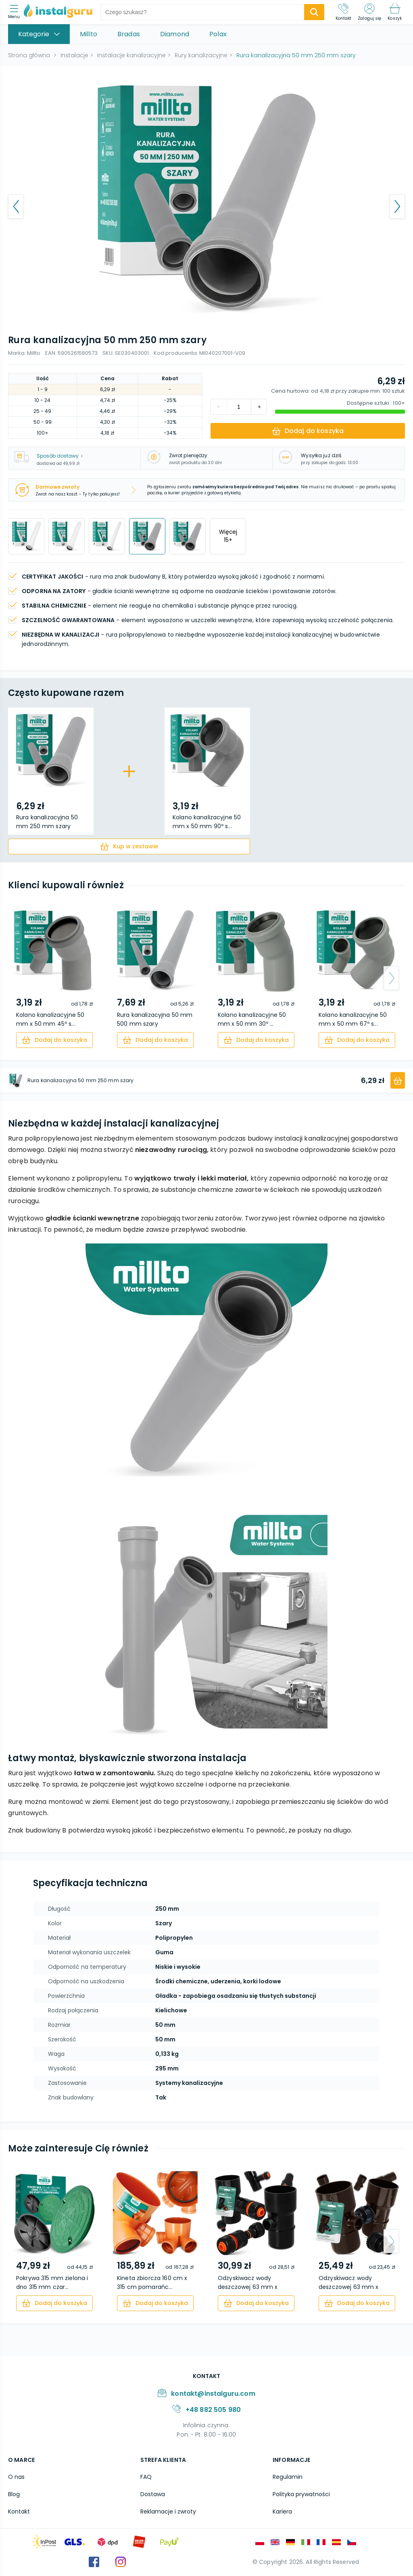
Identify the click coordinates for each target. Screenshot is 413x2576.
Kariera (282, 2511)
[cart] (129, 846)
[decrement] (259, 406)
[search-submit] (314, 12)
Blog (14, 2494)
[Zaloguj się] (369, 12)
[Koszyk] (394, 12)
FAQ (146, 2477)
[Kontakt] (343, 12)
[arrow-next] (391, 978)
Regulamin (287, 2477)
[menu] (16, 12)
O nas (16, 2477)
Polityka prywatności (301, 2494)
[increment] (219, 406)
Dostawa (152, 2494)
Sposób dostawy (60, 455)
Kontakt (19, 2511)
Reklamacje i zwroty (168, 2511)
